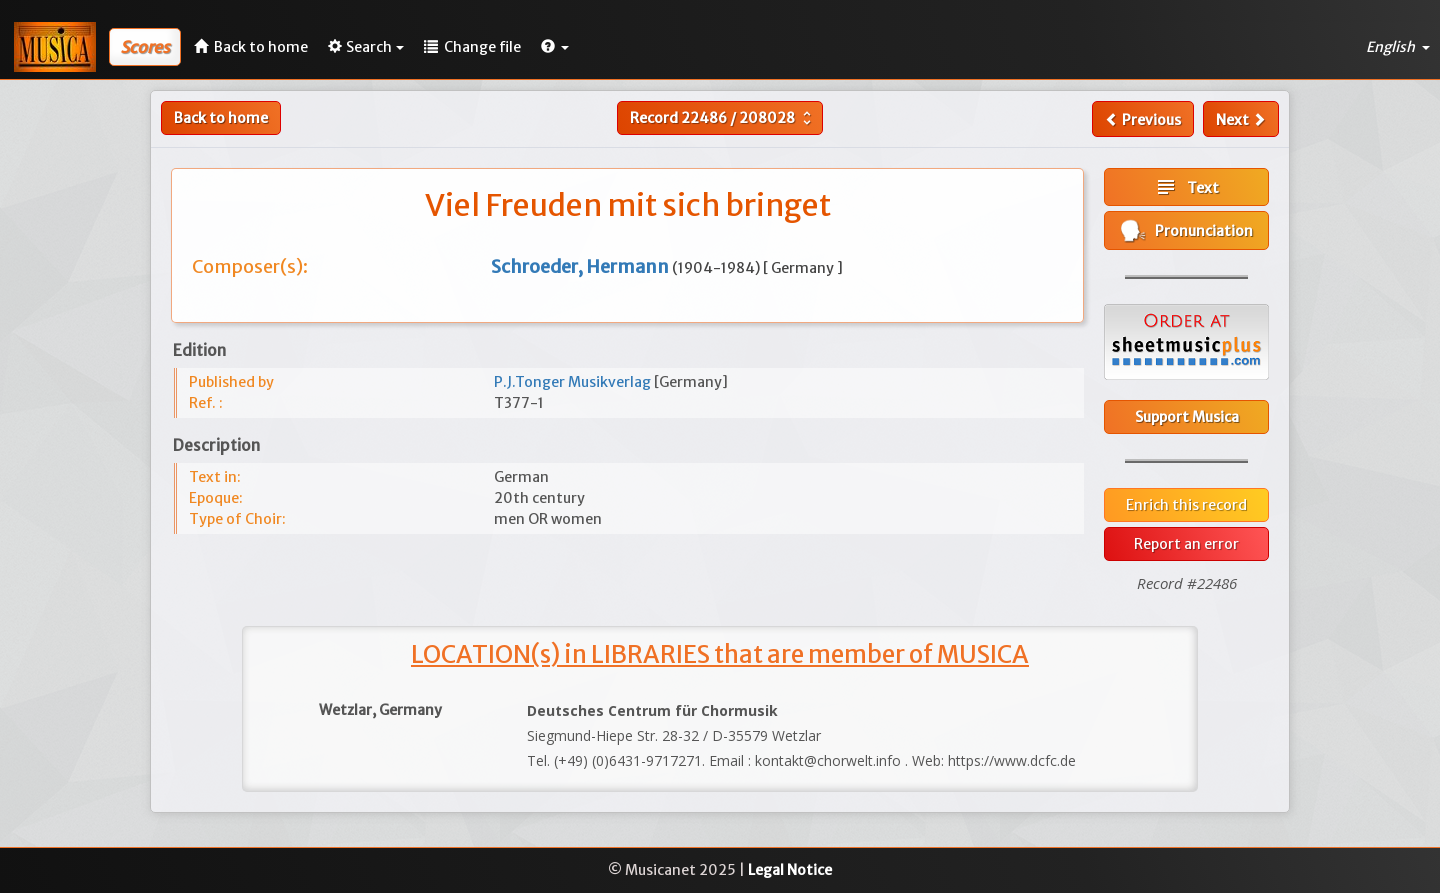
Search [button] (366, 47)
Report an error (1186, 544)
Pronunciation (1187, 230)
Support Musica (1187, 417)
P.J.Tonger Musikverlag (574, 382)
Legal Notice (790, 870)
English (1398, 47)
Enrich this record (1186, 505)
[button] (555, 47)
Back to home (221, 118)
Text (1186, 187)
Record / (723, 118)
